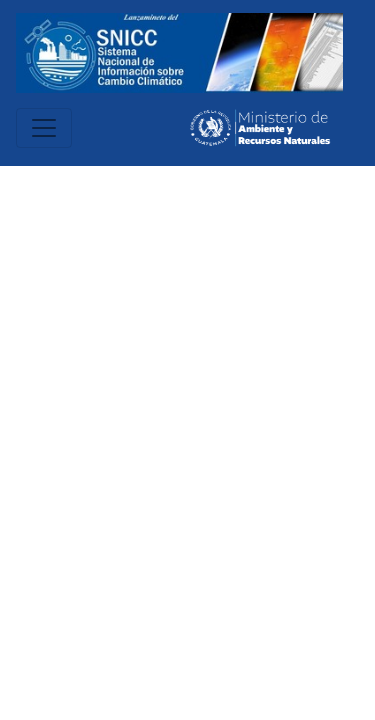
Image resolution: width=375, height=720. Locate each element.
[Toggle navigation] (44, 128)
